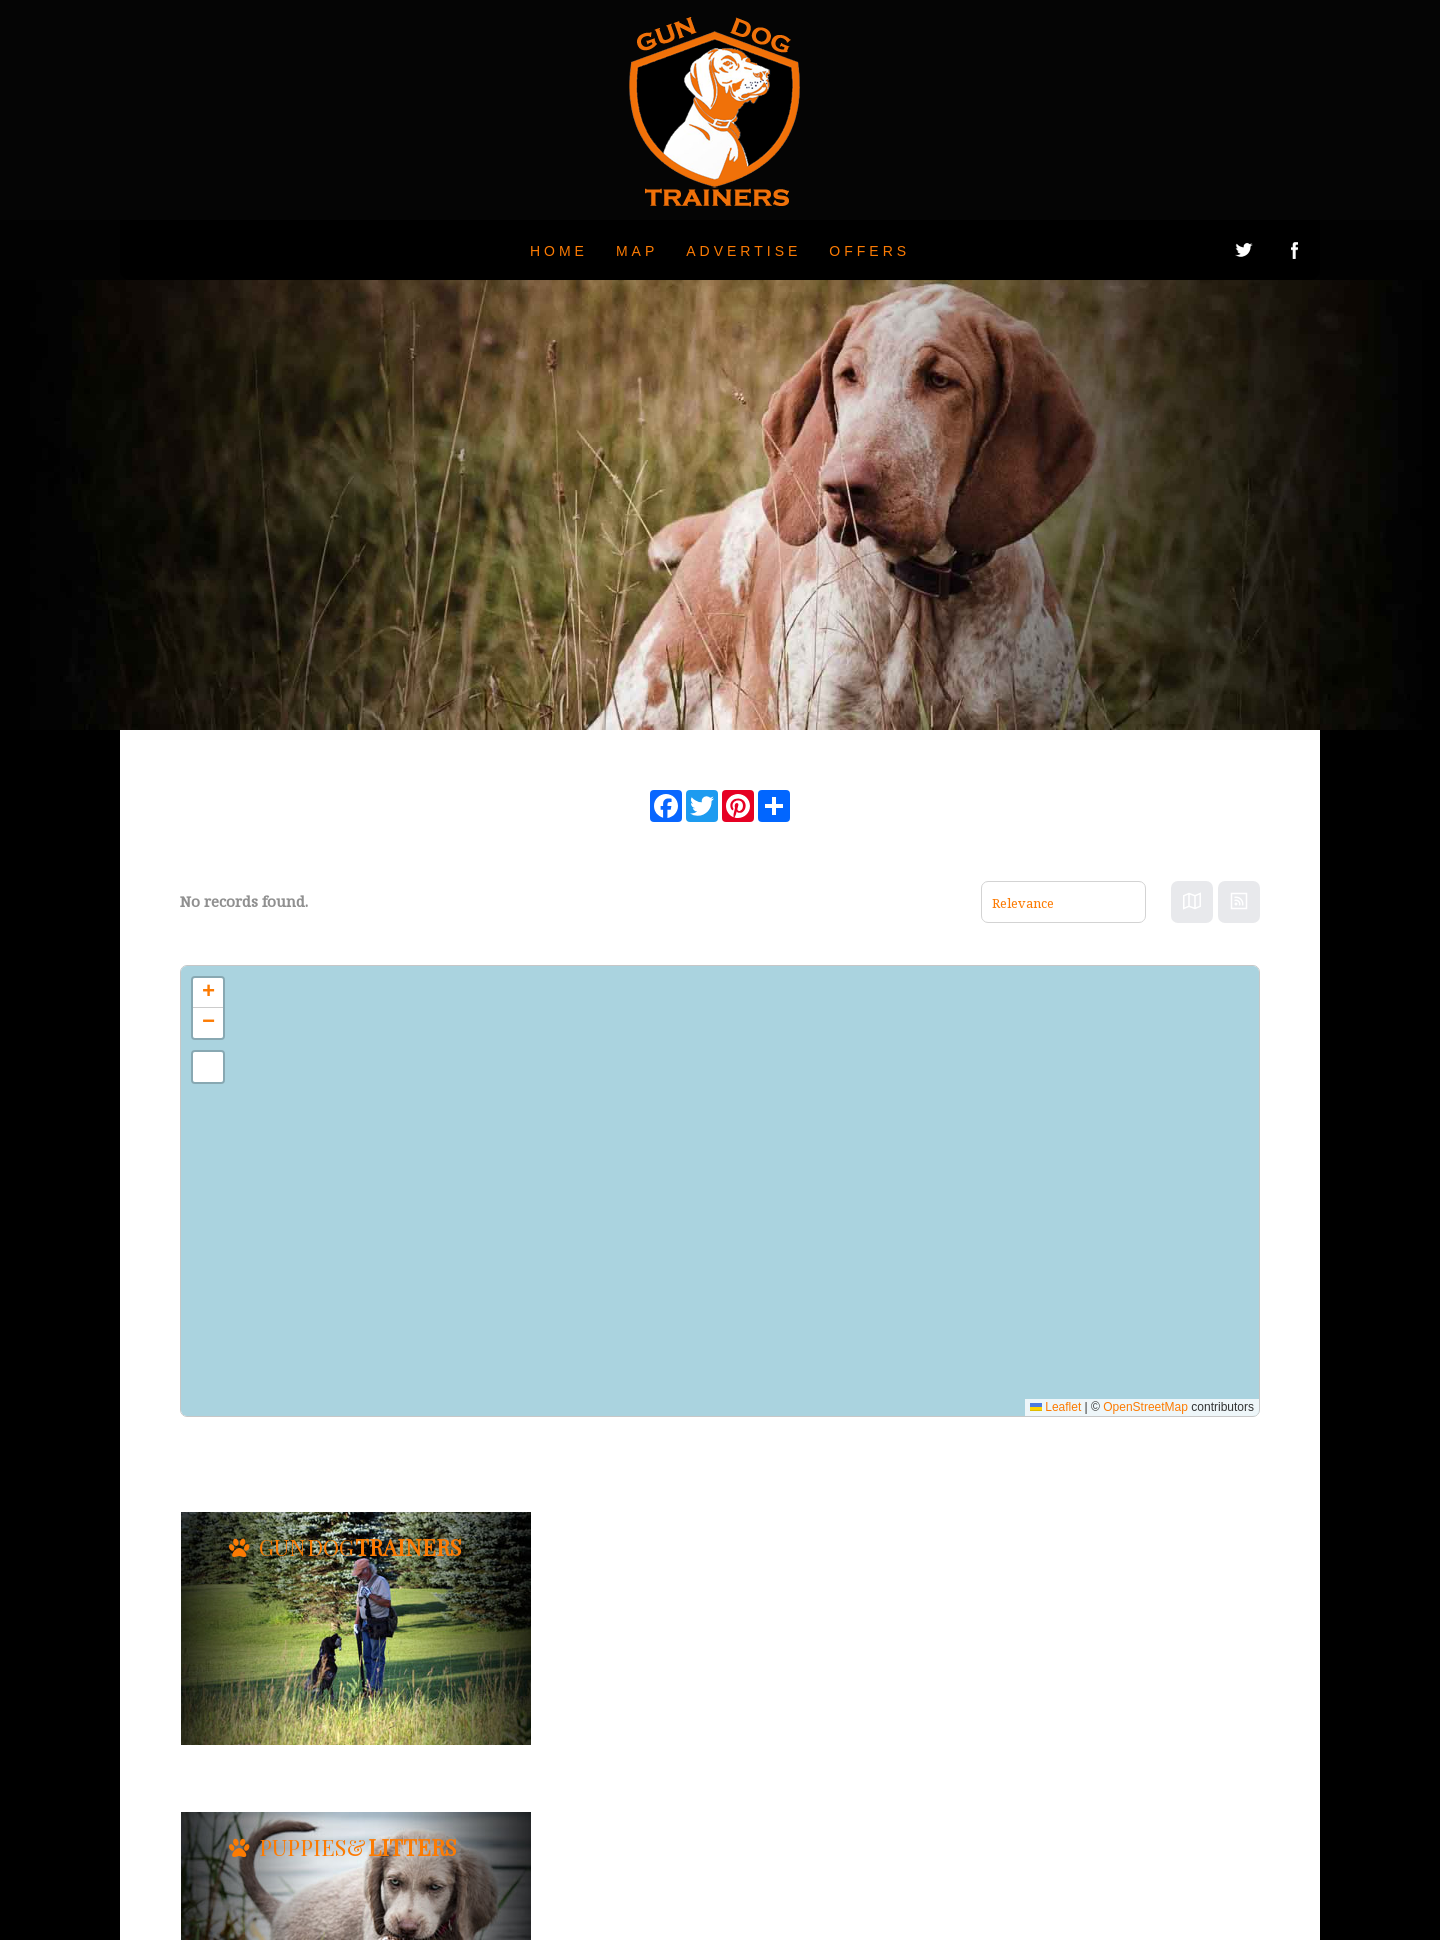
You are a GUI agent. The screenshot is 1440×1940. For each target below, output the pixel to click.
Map (637, 251)
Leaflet (1055, 1407)
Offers (869, 251)
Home (559, 251)
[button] (208, 993)
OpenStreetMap (1145, 1407)
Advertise (743, 251)
